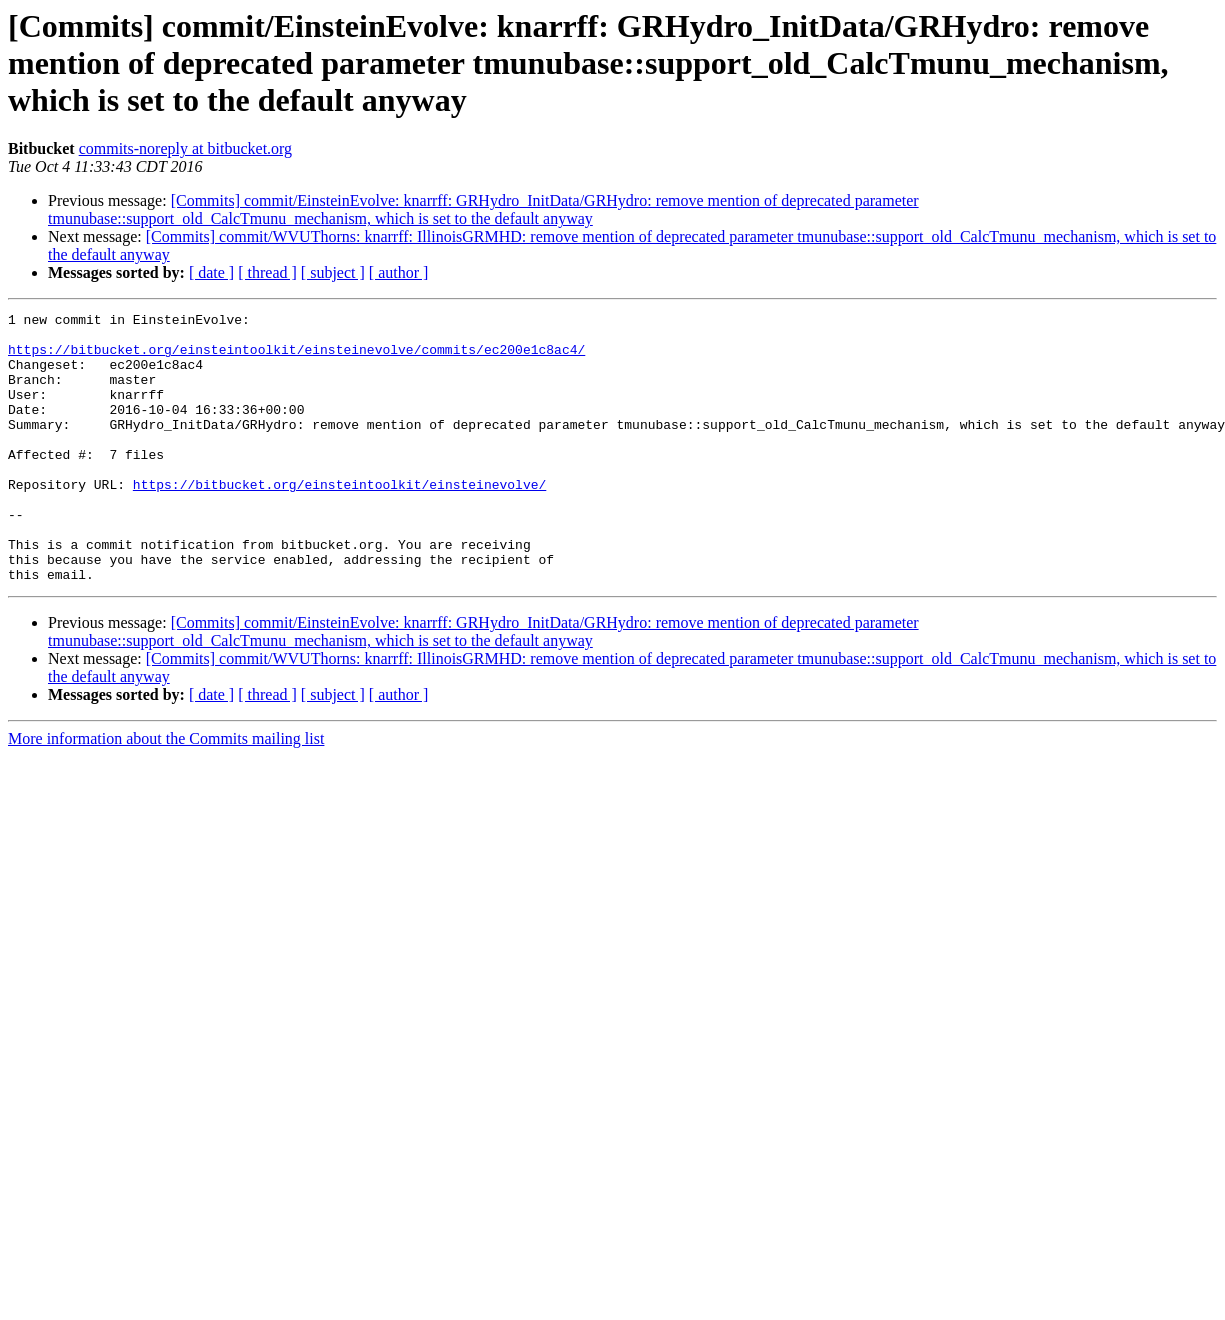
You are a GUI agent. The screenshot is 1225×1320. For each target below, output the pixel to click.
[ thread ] (267, 272)
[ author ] (399, 272)
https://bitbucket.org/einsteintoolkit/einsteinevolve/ (339, 520)
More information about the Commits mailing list (166, 792)
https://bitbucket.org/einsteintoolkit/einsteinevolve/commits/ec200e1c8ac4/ (296, 358)
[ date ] (211, 272)
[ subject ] (333, 272)
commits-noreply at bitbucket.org (185, 148)
